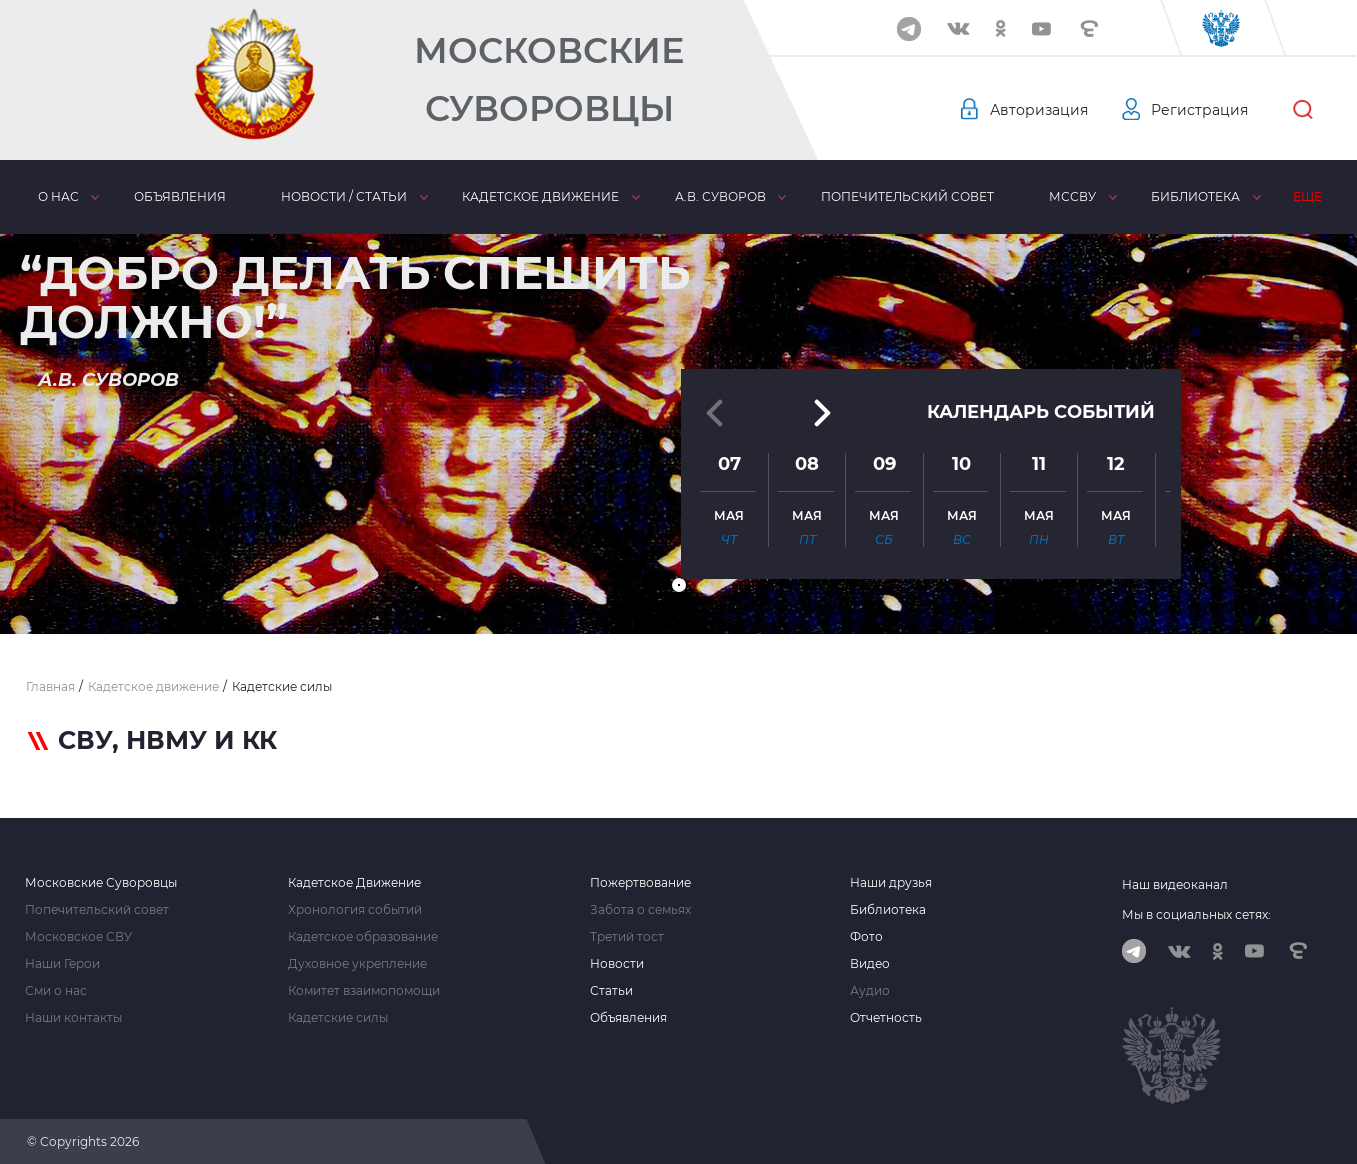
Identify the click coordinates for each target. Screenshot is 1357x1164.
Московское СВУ (78, 937)
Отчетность (886, 1018)
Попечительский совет (907, 196)
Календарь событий (1041, 412)
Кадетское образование (363, 937)
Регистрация (1199, 110)
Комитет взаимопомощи (364, 991)
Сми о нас (56, 991)
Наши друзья (891, 883)
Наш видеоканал (1175, 884)
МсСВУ (1072, 196)
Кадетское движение (540, 196)
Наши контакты (73, 1018)
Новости (617, 964)
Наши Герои (62, 964)
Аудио (870, 991)
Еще (1307, 196)
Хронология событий (355, 910)
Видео (870, 964)
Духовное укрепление (357, 964)
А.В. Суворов (720, 196)
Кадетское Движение (354, 883)
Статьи (611, 991)
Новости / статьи (344, 196)
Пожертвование (640, 883)
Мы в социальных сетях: (1196, 914)
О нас (58, 196)
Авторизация (1039, 110)
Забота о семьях (640, 910)
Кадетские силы (338, 1018)
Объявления (180, 196)
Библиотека (1195, 196)
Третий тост (627, 937)
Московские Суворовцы (549, 79)
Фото (866, 937)
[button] (679, 585)
